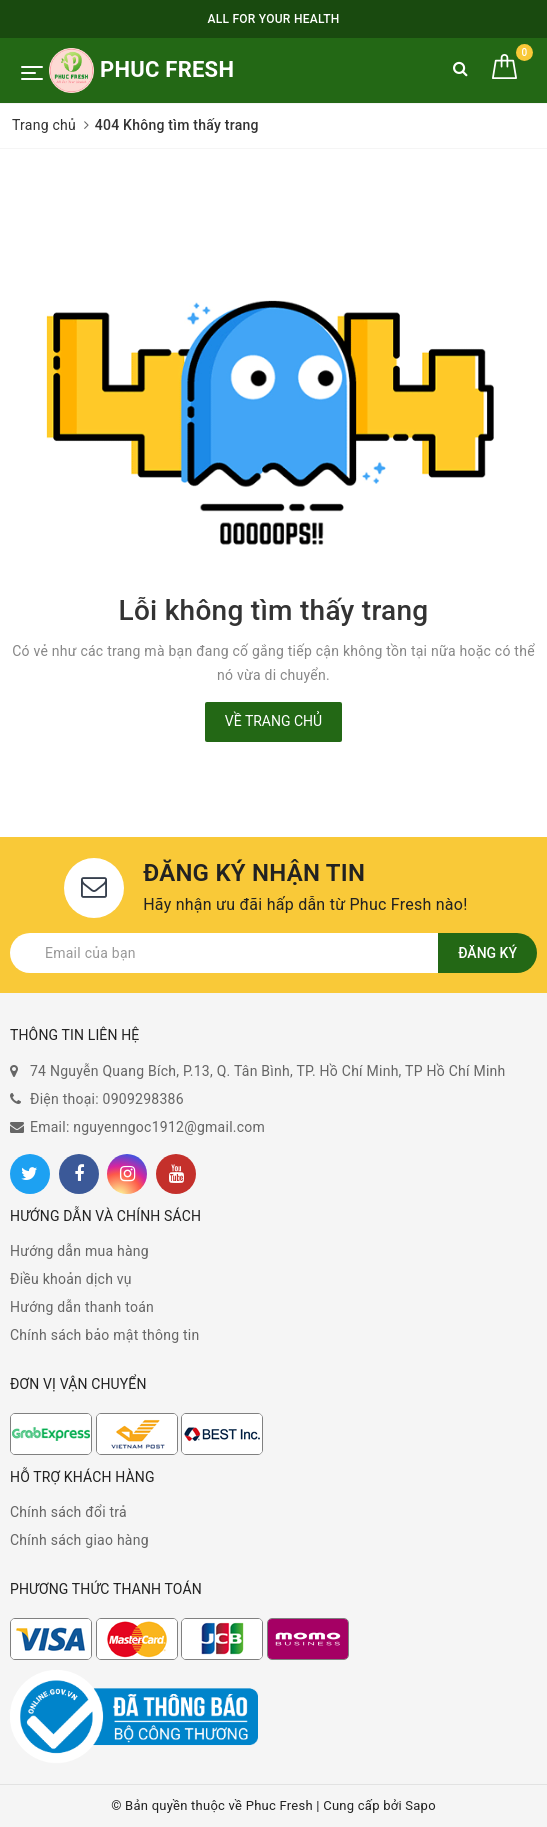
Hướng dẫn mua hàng (79, 1251)
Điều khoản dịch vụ (71, 1279)
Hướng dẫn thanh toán (82, 1307)
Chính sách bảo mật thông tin (105, 1335)
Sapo (420, 1805)
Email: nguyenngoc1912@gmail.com (147, 1127)
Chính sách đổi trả (68, 1512)
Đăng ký (487, 953)
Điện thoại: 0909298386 (107, 1099)
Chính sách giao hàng (79, 1540)
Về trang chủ (273, 721)
